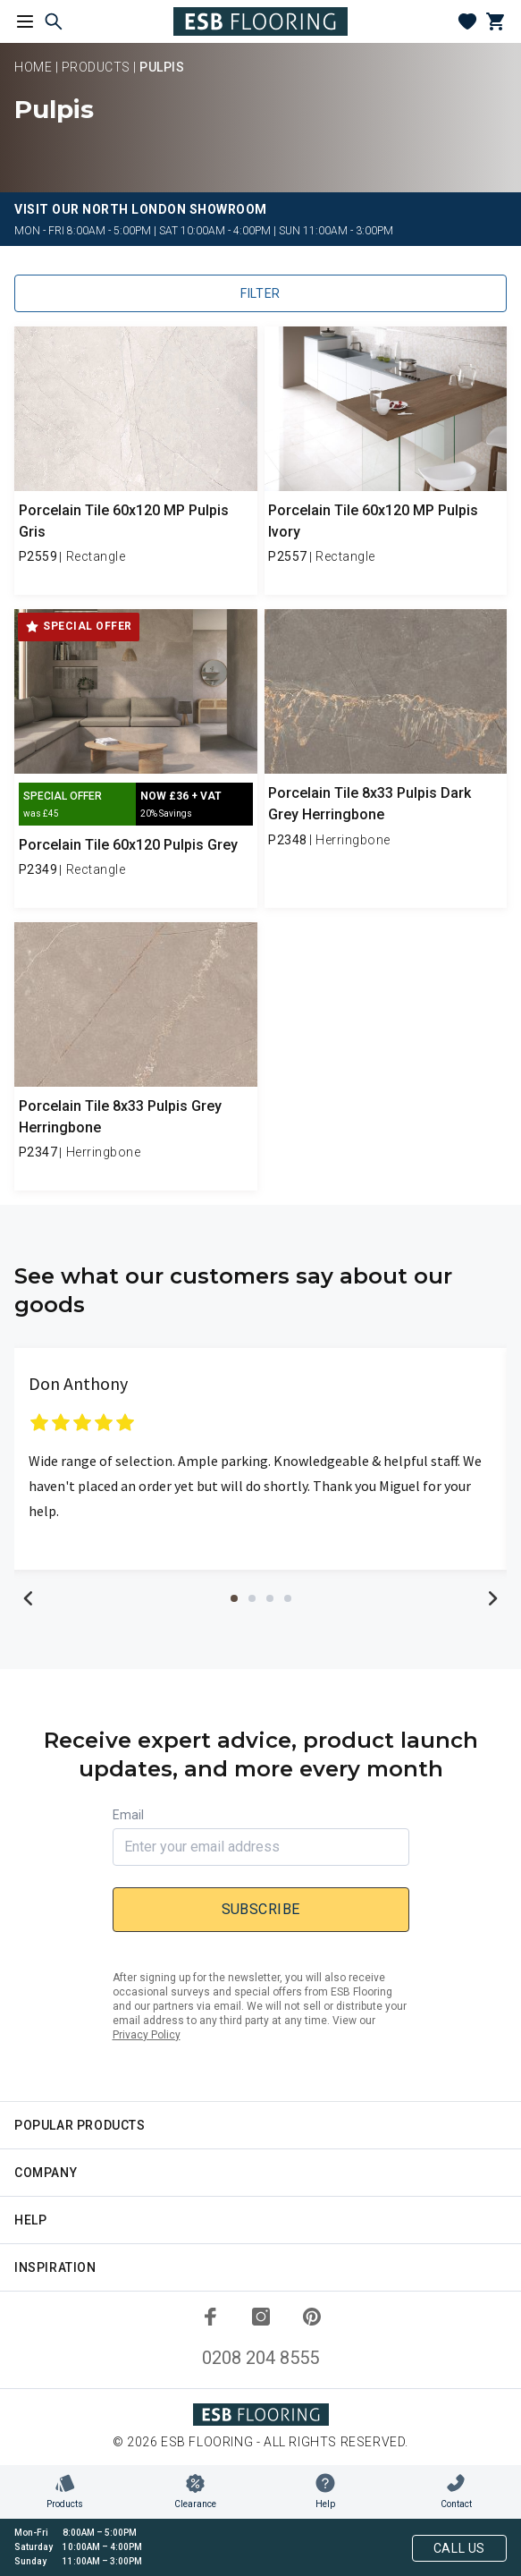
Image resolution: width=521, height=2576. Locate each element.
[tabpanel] (260, 1459)
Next (492, 1598)
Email (128, 1815)
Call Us (459, 2548)
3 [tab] (269, 1598)
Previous (28, 1598)
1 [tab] (234, 1598)
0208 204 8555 (260, 2357)
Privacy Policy (147, 2035)
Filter (260, 293)
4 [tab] (287, 1598)
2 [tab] (252, 1598)
